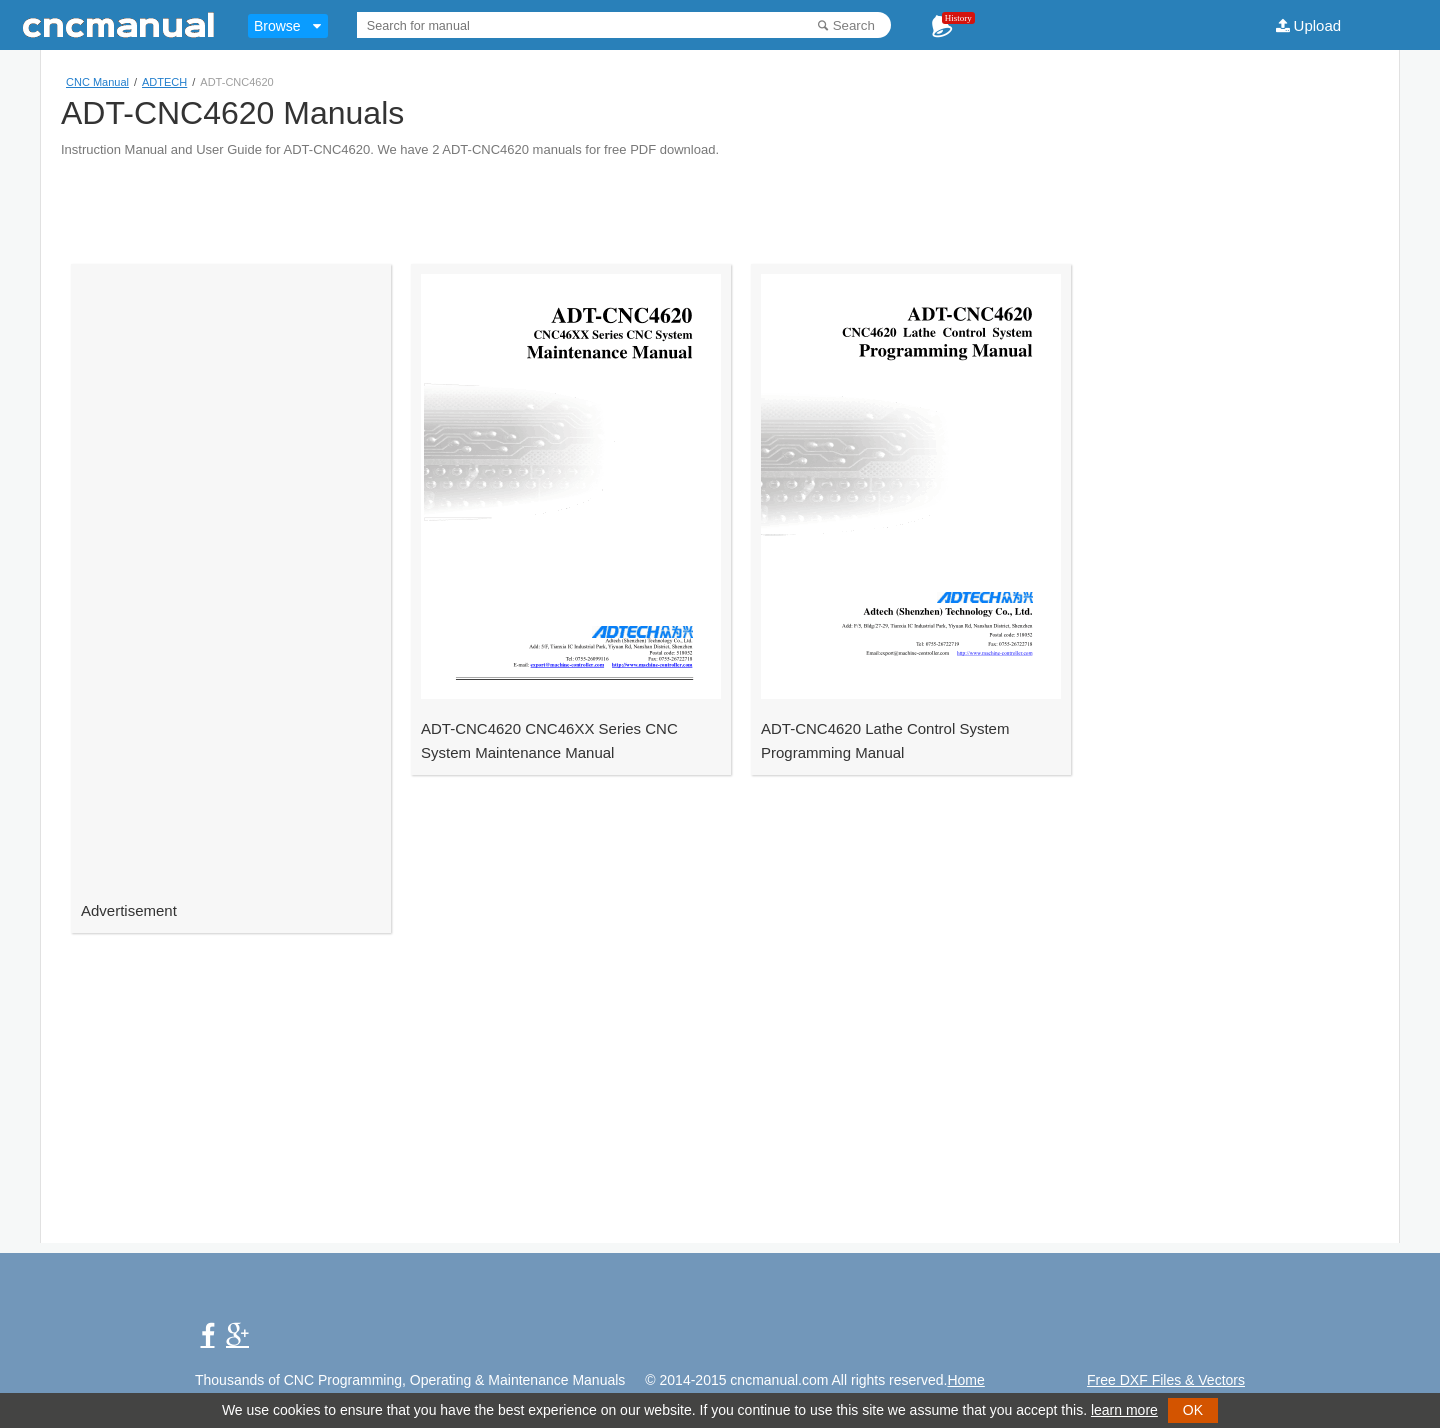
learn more (1124, 1410)
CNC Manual (97, 82)
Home (965, 1380)
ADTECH (164, 82)
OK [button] (1193, 1410)
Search (854, 25)
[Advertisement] (720, 202)
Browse (277, 26)
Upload (1318, 25)
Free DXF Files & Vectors (1166, 1380)
